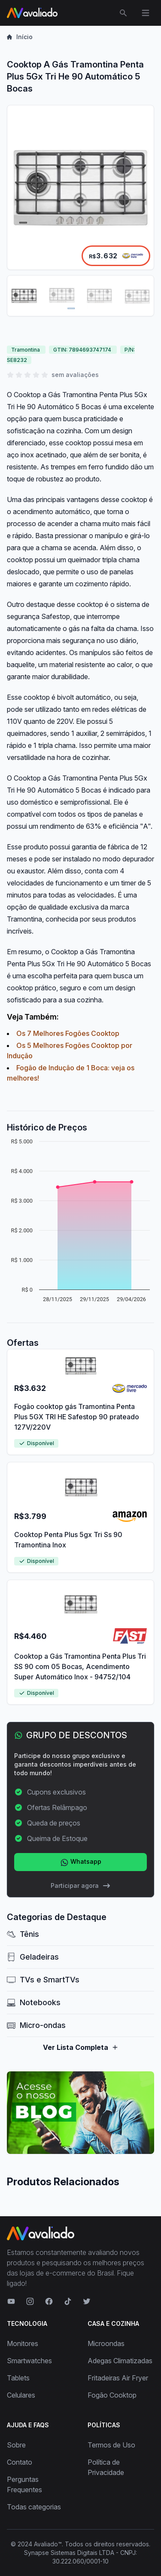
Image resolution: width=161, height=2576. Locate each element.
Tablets (18, 2378)
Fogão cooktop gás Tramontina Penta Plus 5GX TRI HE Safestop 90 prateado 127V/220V (76, 1416)
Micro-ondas (36, 2025)
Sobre (16, 2445)
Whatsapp (80, 1862)
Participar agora (81, 1885)
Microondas (106, 2343)
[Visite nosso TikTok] (68, 2301)
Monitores (22, 2343)
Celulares (21, 2395)
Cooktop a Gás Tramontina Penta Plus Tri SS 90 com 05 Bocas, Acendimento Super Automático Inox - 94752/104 (80, 1666)
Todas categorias (34, 2506)
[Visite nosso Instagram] (30, 2301)
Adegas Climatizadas (120, 2360)
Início (20, 36)
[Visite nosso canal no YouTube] (11, 2301)
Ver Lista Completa (80, 2047)
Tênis (23, 1934)
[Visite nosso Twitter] (86, 2301)
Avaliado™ (48, 2544)
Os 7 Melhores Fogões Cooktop (67, 1033)
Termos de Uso (111, 2445)
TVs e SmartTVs (43, 1979)
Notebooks (34, 2002)
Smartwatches (29, 2360)
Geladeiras (33, 1956)
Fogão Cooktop (112, 2395)
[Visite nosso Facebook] (49, 2301)
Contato (19, 2462)
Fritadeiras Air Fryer (118, 2378)
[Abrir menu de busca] (123, 12)
